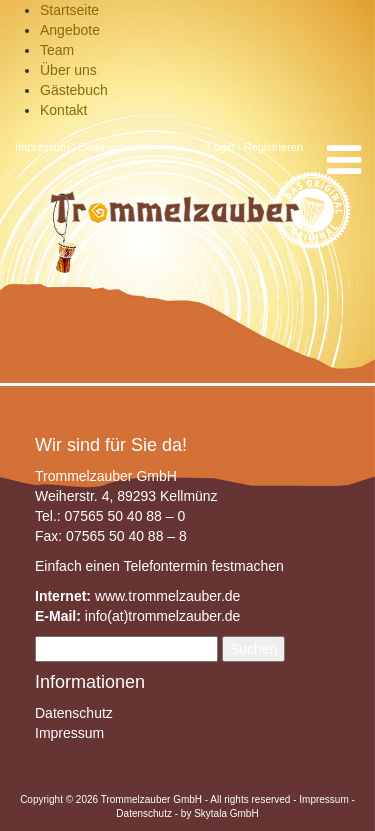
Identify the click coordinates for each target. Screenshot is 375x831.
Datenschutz (108, 147)
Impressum (42, 147)
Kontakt (63, 110)
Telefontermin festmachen (203, 566)
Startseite (69, 10)
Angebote (70, 30)
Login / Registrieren (255, 147)
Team (57, 50)
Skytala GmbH (226, 813)
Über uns (68, 70)
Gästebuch (74, 90)
